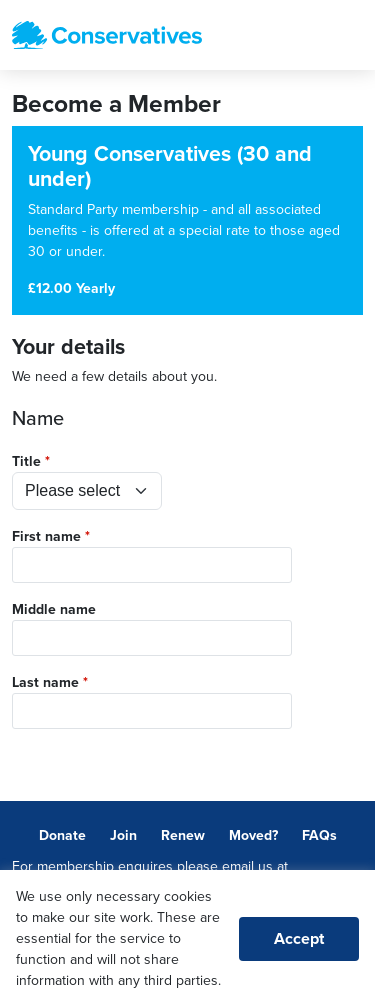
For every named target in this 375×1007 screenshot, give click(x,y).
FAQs (319, 835)
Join (123, 835)
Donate (62, 835)
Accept (299, 939)
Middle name (54, 609)
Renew (183, 835)
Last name (45, 682)
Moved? (253, 835)
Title (26, 461)
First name (46, 536)
